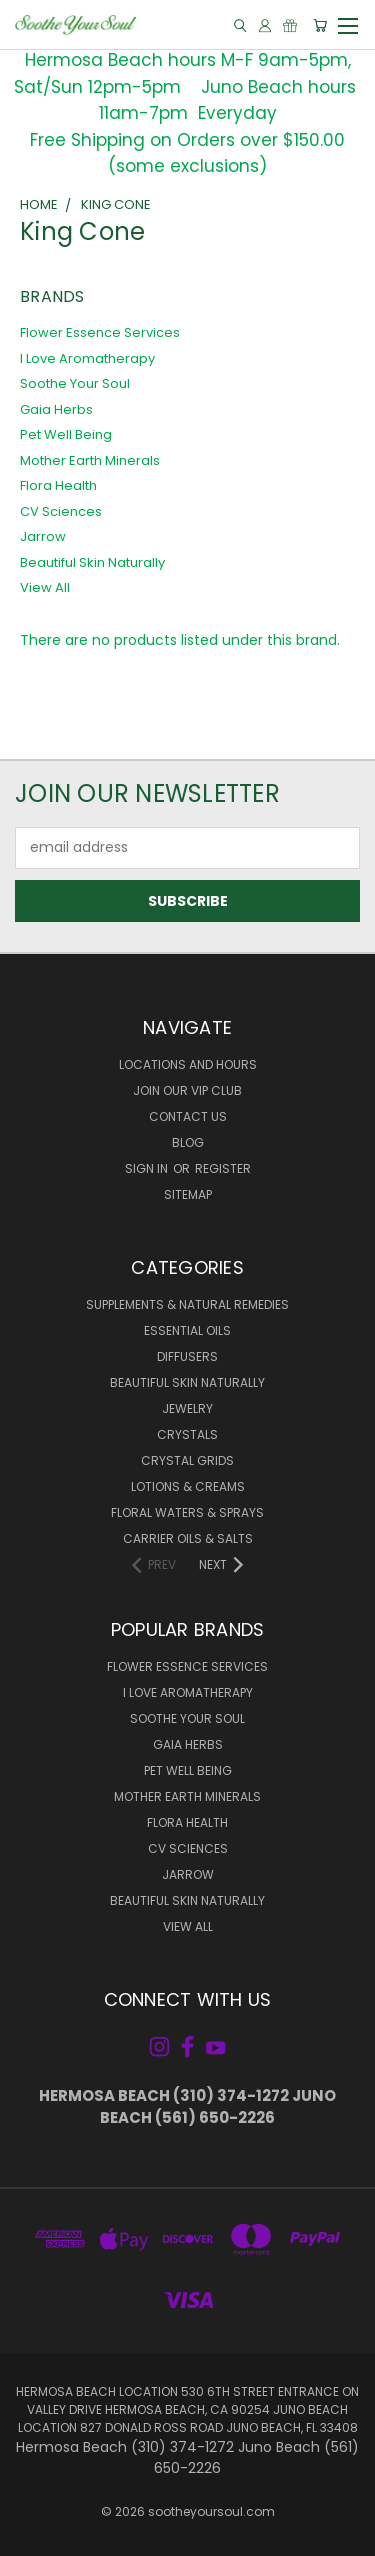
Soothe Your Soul (75, 383)
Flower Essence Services (100, 332)
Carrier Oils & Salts (188, 1538)
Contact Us (188, 1116)
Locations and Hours (188, 1064)
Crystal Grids (187, 1460)
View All (45, 587)
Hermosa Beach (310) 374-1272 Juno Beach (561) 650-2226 (187, 2107)
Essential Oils (187, 1330)
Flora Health (58, 485)
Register (223, 1168)
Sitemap (188, 1194)
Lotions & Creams (188, 1486)
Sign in (148, 1168)
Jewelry (187, 1408)
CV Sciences (61, 511)
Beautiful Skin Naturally (92, 562)
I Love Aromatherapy (87, 358)
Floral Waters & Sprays (187, 1512)
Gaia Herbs (56, 409)
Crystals (187, 1434)
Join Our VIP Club (187, 1090)
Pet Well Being (66, 434)
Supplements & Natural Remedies (187, 1304)
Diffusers (187, 1356)
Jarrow (43, 536)
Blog (188, 1142)
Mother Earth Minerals (90, 460)
